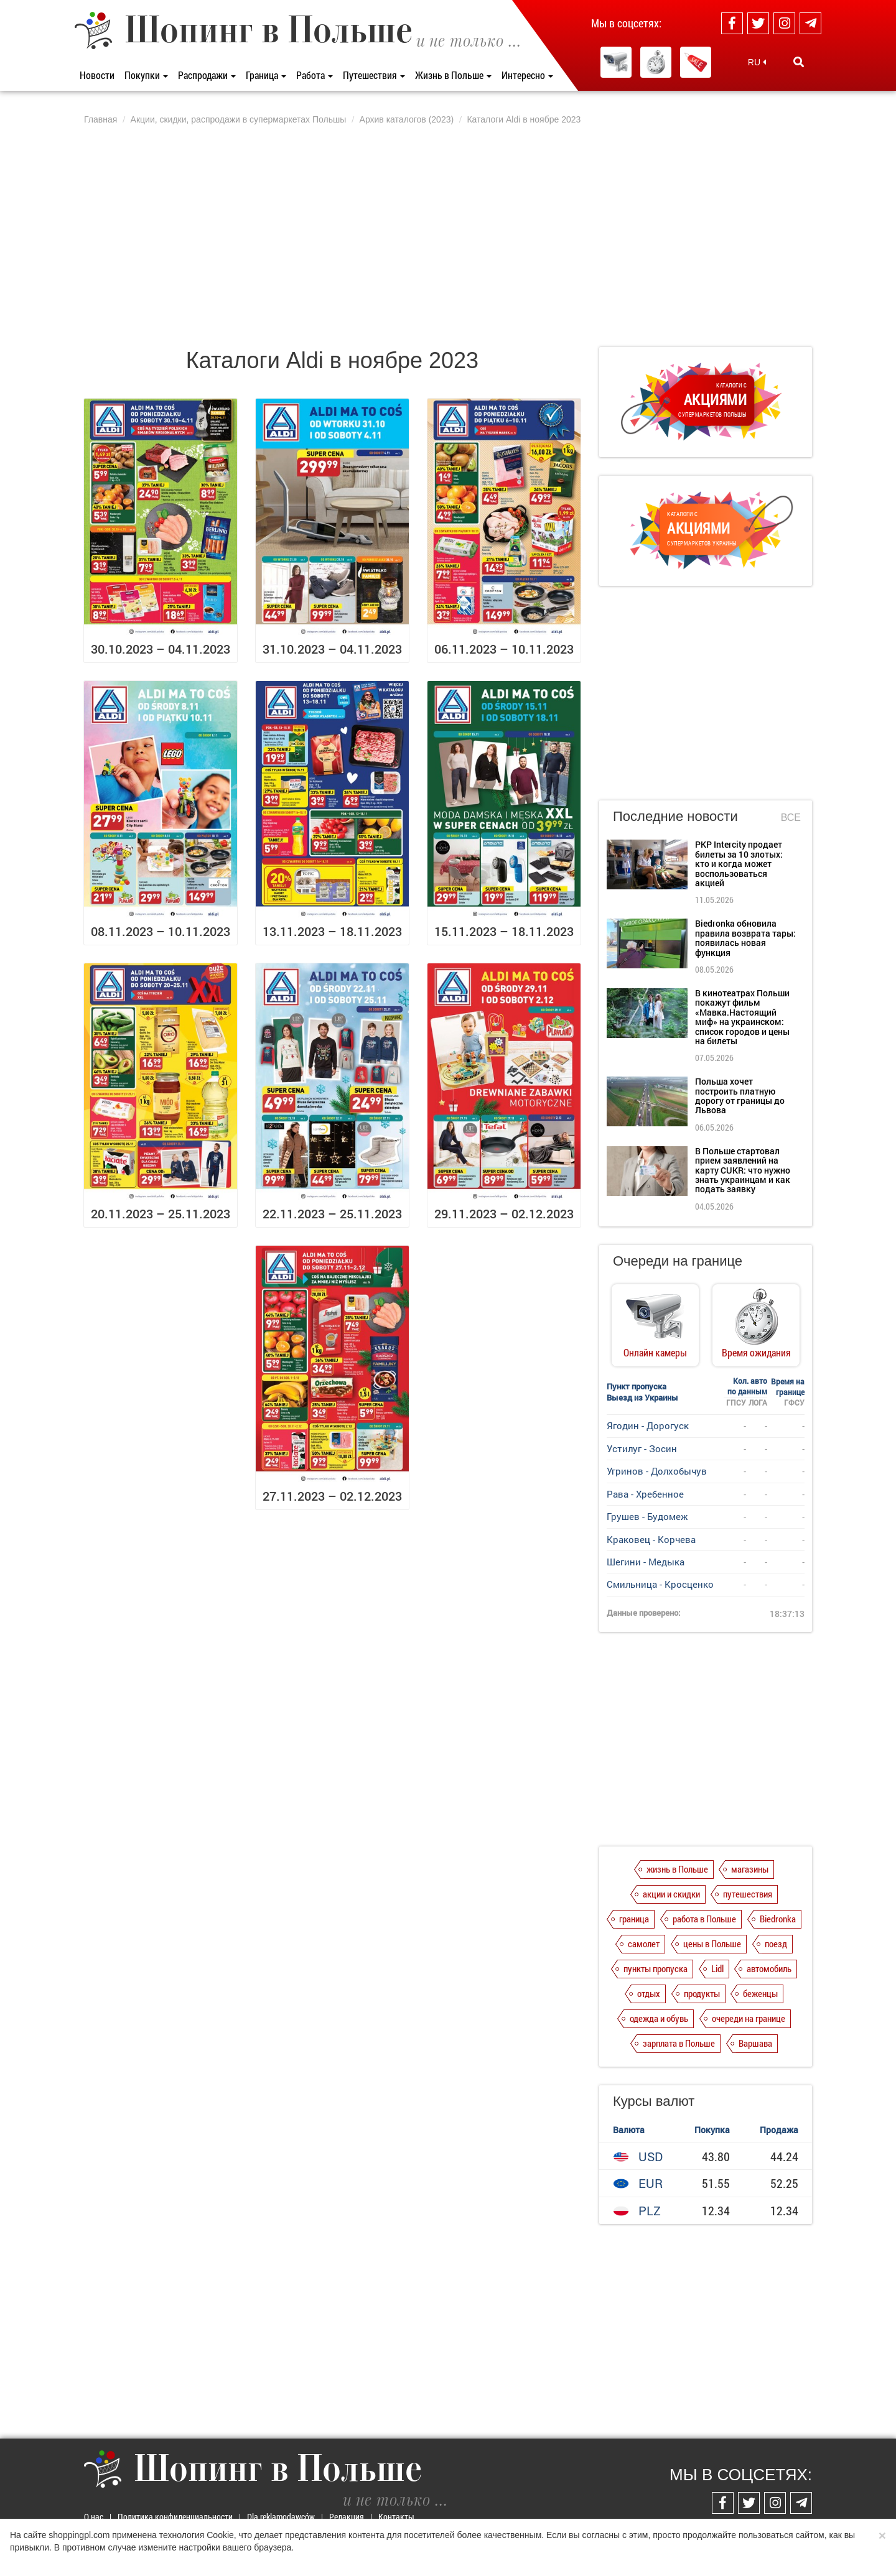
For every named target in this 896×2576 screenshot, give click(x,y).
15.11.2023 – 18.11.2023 (504, 931)
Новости (97, 74)
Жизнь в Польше (453, 74)
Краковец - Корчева (651, 1539)
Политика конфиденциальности (175, 2517)
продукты (702, 1993)
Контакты (396, 2517)
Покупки (146, 74)
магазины (749, 1869)
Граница (266, 74)
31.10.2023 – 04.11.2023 (332, 649)
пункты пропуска (655, 1968)
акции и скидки (671, 1894)
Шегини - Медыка (645, 1561)
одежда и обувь (659, 2018)
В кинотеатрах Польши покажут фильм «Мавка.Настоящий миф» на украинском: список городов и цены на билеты (742, 1017)
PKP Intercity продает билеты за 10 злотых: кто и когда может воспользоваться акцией (739, 863)
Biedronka (778, 1918)
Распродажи (207, 74)
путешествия (747, 1894)
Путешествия (374, 74)
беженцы (760, 1993)
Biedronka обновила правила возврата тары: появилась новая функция (745, 937)
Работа (314, 74)
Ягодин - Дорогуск (648, 1425)
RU (757, 62)
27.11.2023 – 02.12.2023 (332, 1496)
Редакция (346, 2517)
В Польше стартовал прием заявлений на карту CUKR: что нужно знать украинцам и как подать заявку (742, 1170)
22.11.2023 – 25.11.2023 (332, 1213)
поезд (776, 1943)
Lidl (717, 1968)
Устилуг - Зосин (642, 1448)
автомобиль (769, 1968)
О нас (93, 2517)
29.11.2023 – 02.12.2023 (504, 1213)
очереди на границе (748, 2018)
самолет (644, 1943)
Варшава (755, 2043)
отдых (648, 1993)
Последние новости (675, 816)
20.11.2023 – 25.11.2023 (160, 1213)
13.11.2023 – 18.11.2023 (332, 931)
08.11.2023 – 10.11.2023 (160, 931)
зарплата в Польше (679, 2043)
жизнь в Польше (677, 1869)
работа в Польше (704, 1918)
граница (634, 1918)
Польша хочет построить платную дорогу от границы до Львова (740, 1095)
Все (791, 817)
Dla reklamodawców (281, 2517)
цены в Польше (712, 1943)
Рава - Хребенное (645, 1494)
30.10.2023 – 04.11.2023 (160, 649)
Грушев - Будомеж (647, 1516)
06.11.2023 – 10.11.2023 (504, 649)
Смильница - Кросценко (660, 1584)
